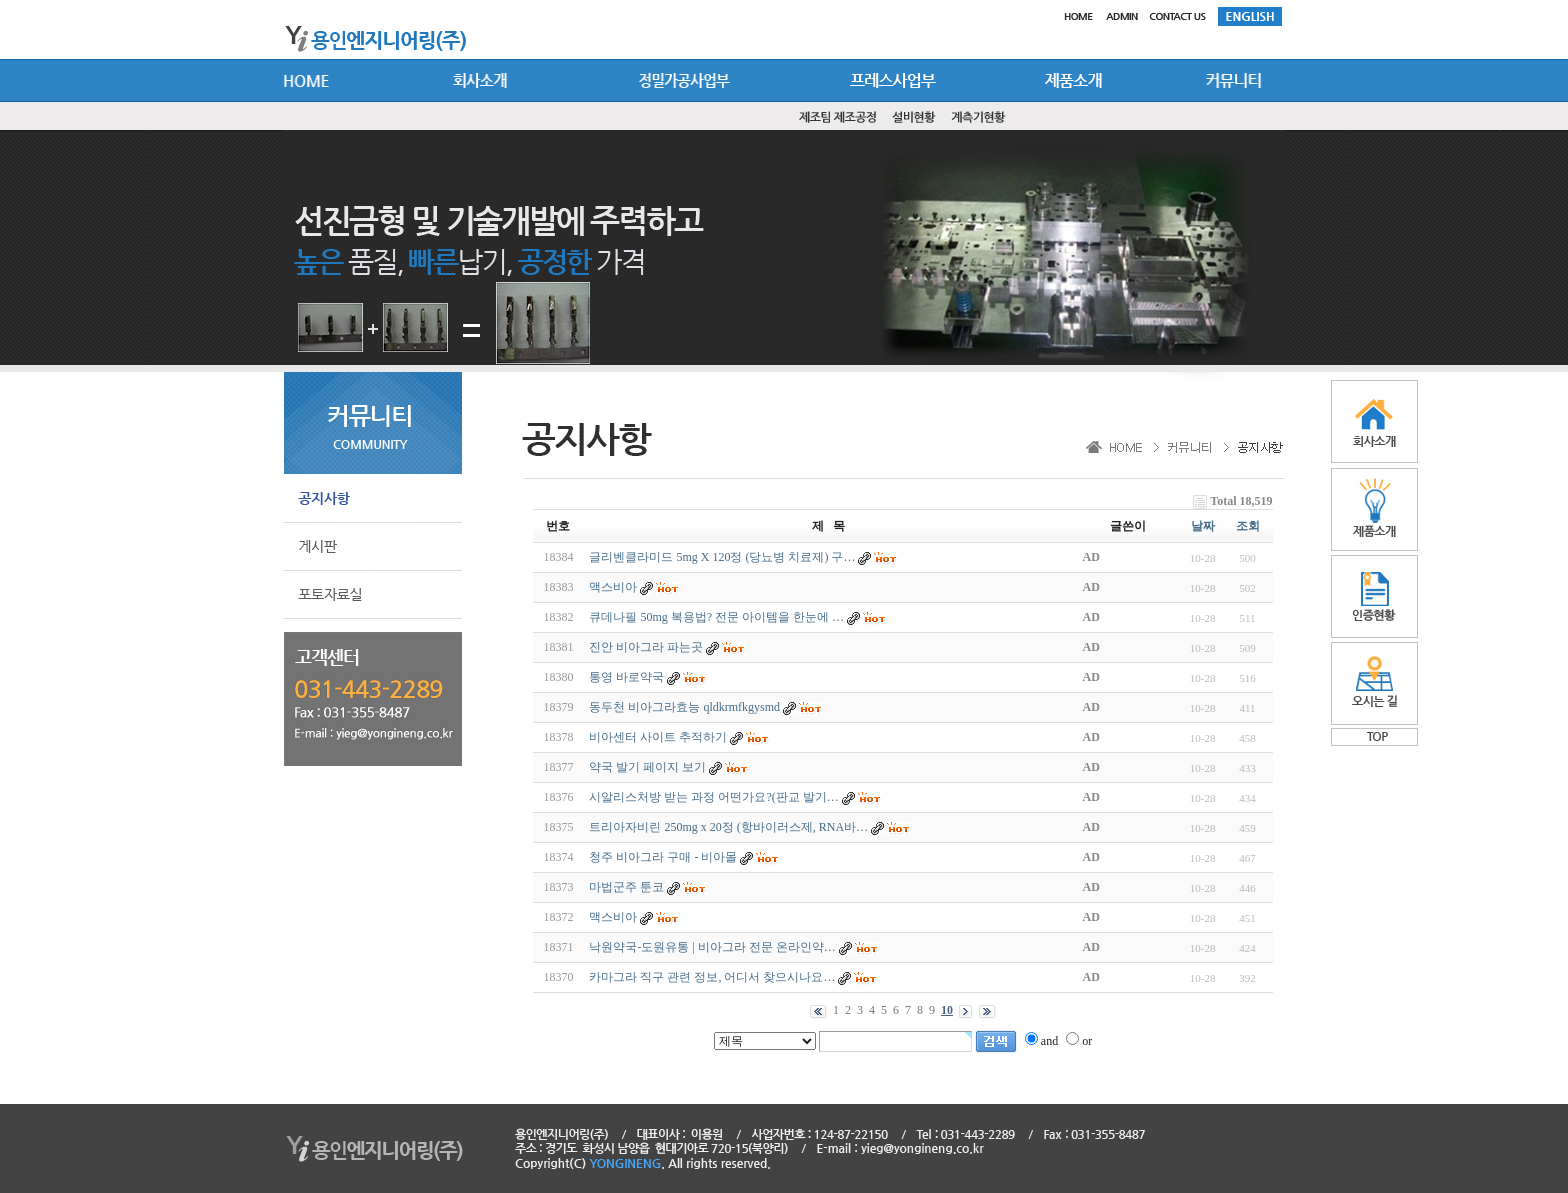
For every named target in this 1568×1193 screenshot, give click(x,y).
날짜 (1203, 526)
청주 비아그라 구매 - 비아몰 (663, 857)
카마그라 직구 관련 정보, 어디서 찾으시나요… (712, 977)
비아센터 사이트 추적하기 (658, 737)
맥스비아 (613, 587)
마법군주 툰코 (626, 887)
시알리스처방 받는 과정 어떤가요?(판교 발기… (713, 797)
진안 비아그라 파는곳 (646, 647)
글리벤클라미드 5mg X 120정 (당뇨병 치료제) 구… (722, 557)
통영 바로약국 (626, 677)
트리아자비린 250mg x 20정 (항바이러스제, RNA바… (728, 827)
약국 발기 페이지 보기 (647, 767)
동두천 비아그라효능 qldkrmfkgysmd (684, 707)
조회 (1248, 526)
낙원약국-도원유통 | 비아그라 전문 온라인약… (712, 947)
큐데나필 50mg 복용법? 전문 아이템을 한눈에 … (716, 617)
